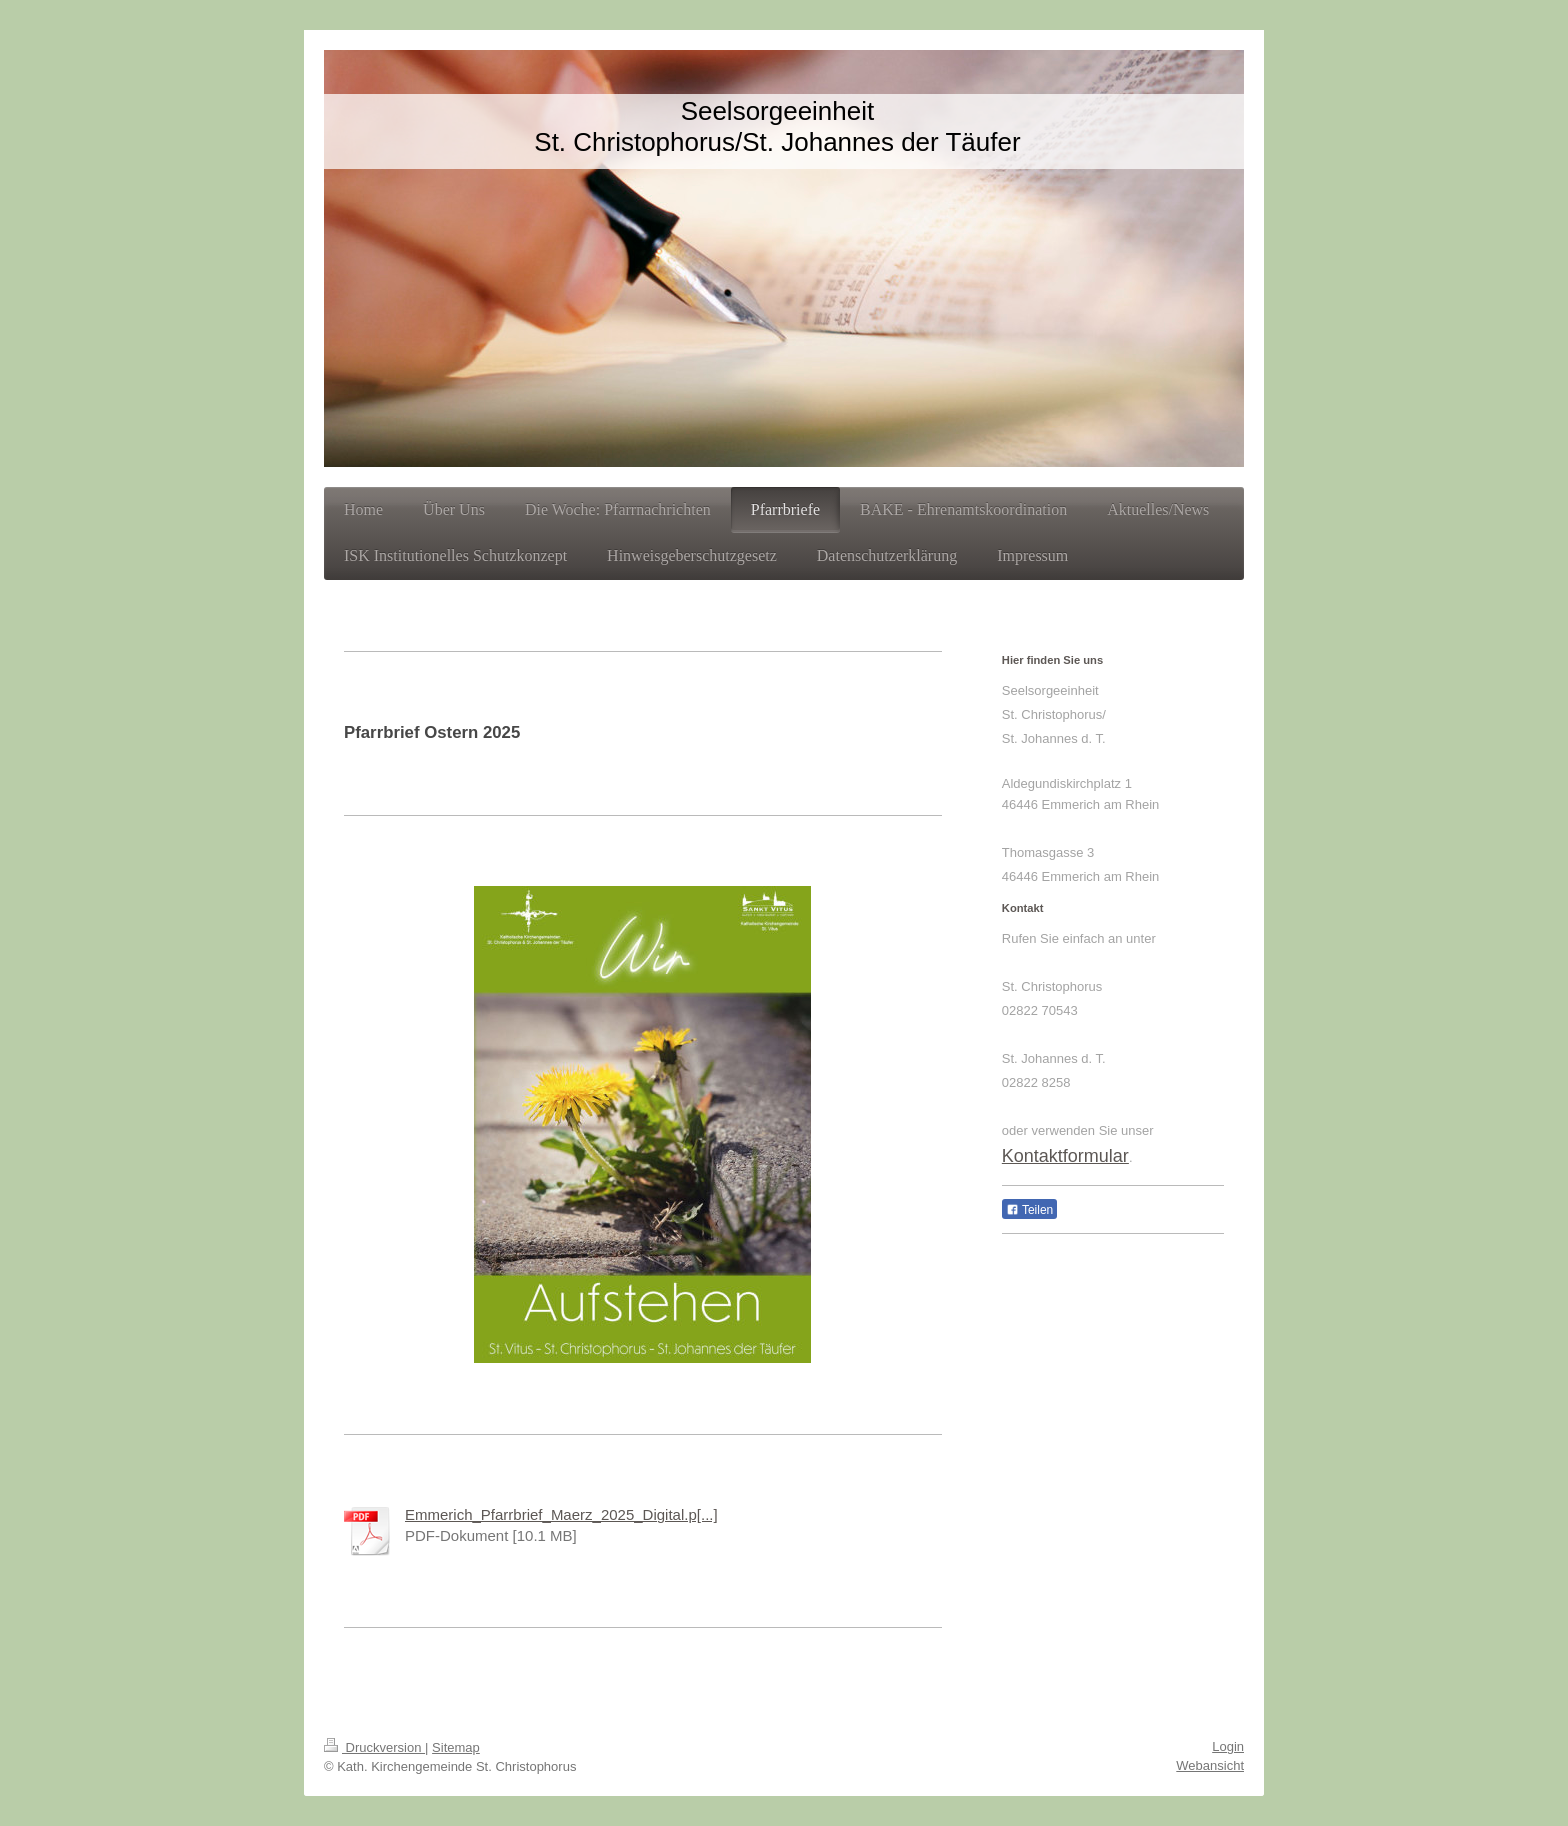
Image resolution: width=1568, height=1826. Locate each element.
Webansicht (1210, 1765)
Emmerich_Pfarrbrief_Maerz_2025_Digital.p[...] (561, 1514)
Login (1228, 1746)
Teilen (1029, 1210)
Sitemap (456, 1747)
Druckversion (374, 1747)
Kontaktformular (1065, 1156)
